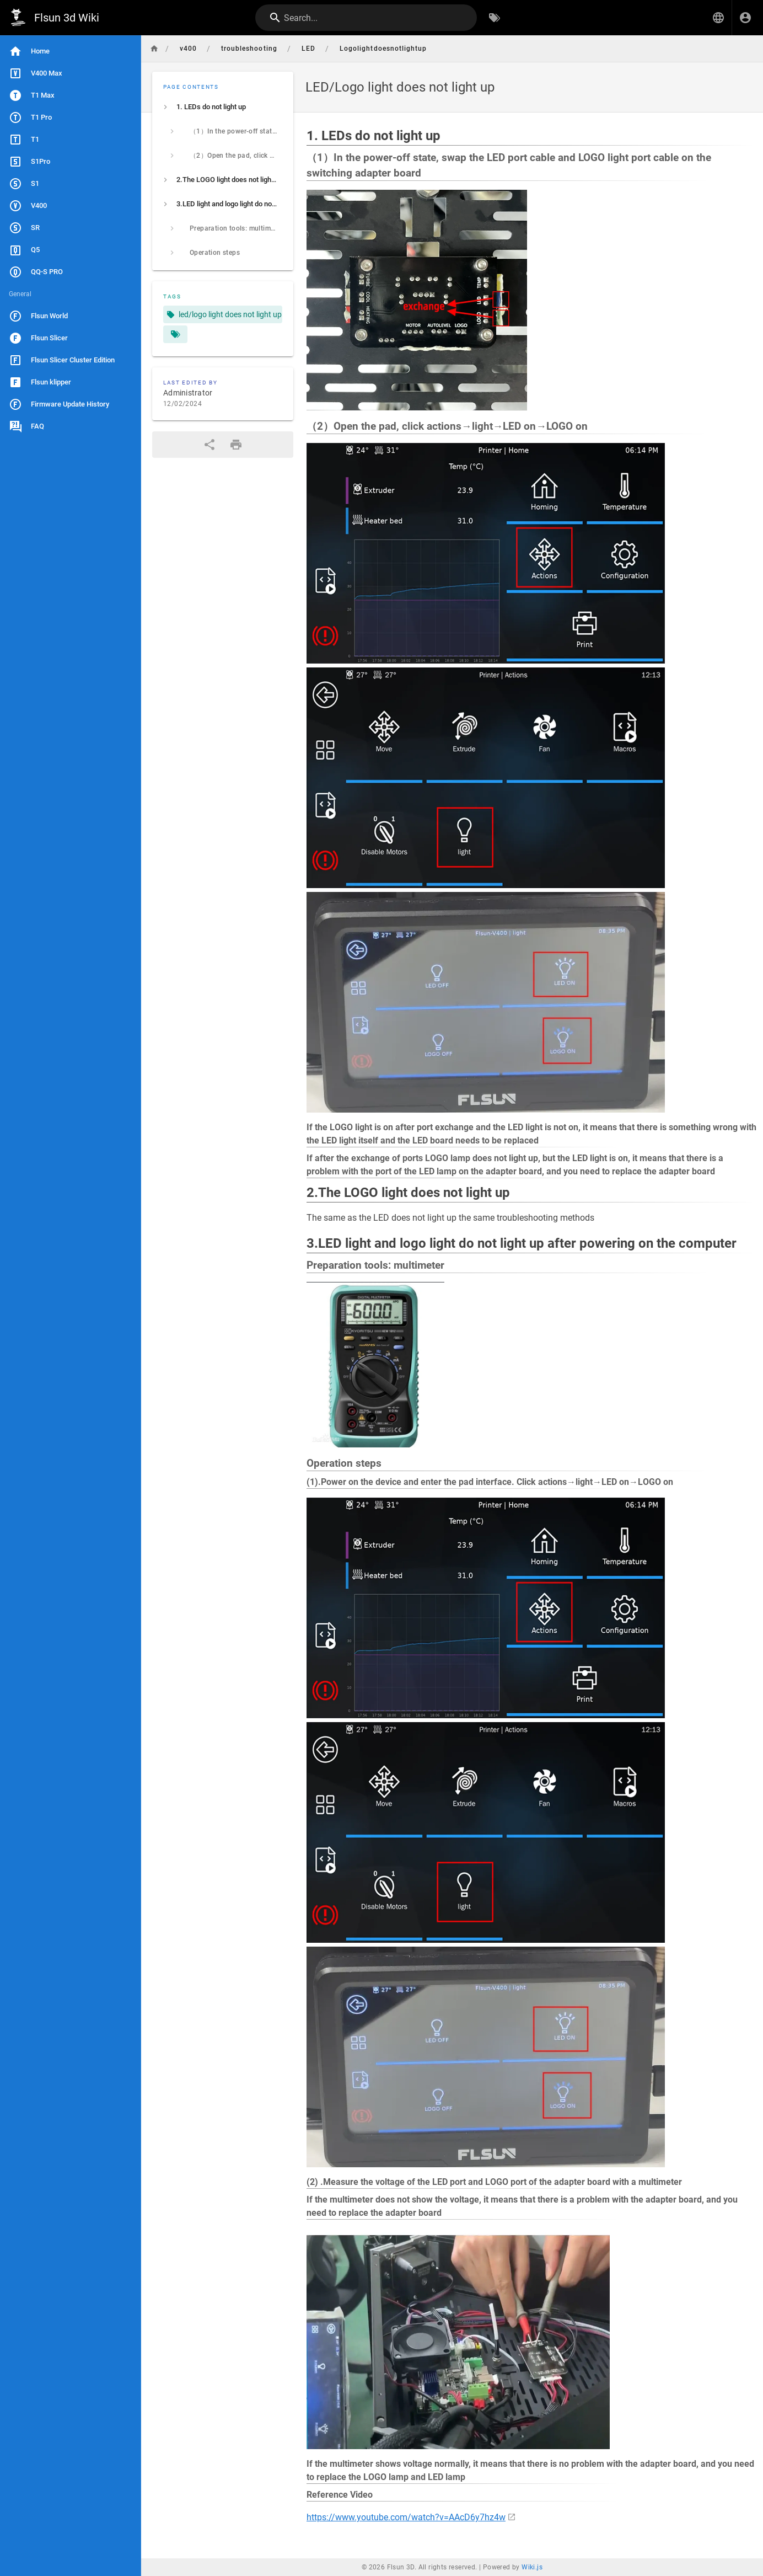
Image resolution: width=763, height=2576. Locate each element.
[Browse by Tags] (494, 17)
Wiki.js (532, 2567)
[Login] (745, 17)
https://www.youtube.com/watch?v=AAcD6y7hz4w (406, 2517)
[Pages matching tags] (175, 334)
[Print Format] (236, 444)
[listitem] (223, 107)
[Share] (209, 444)
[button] (718, 17)
